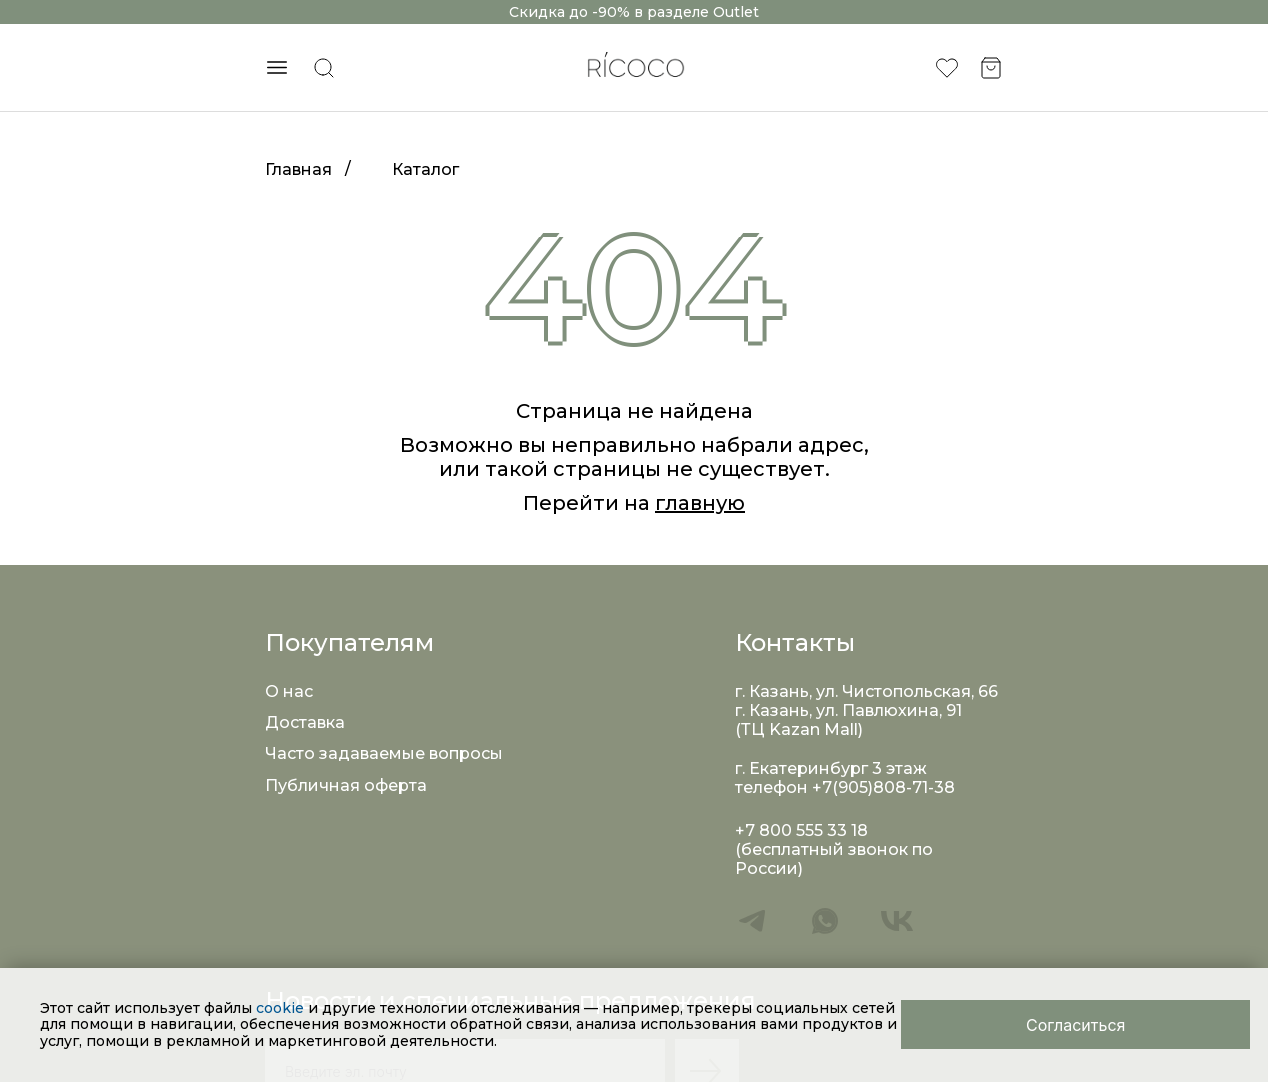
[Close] (1075, 1024)
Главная (298, 169)
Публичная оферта (346, 785)
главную (700, 503)
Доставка (305, 722)
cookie (282, 1008)
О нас (289, 691)
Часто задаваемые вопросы (384, 753)
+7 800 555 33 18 (801, 830)
